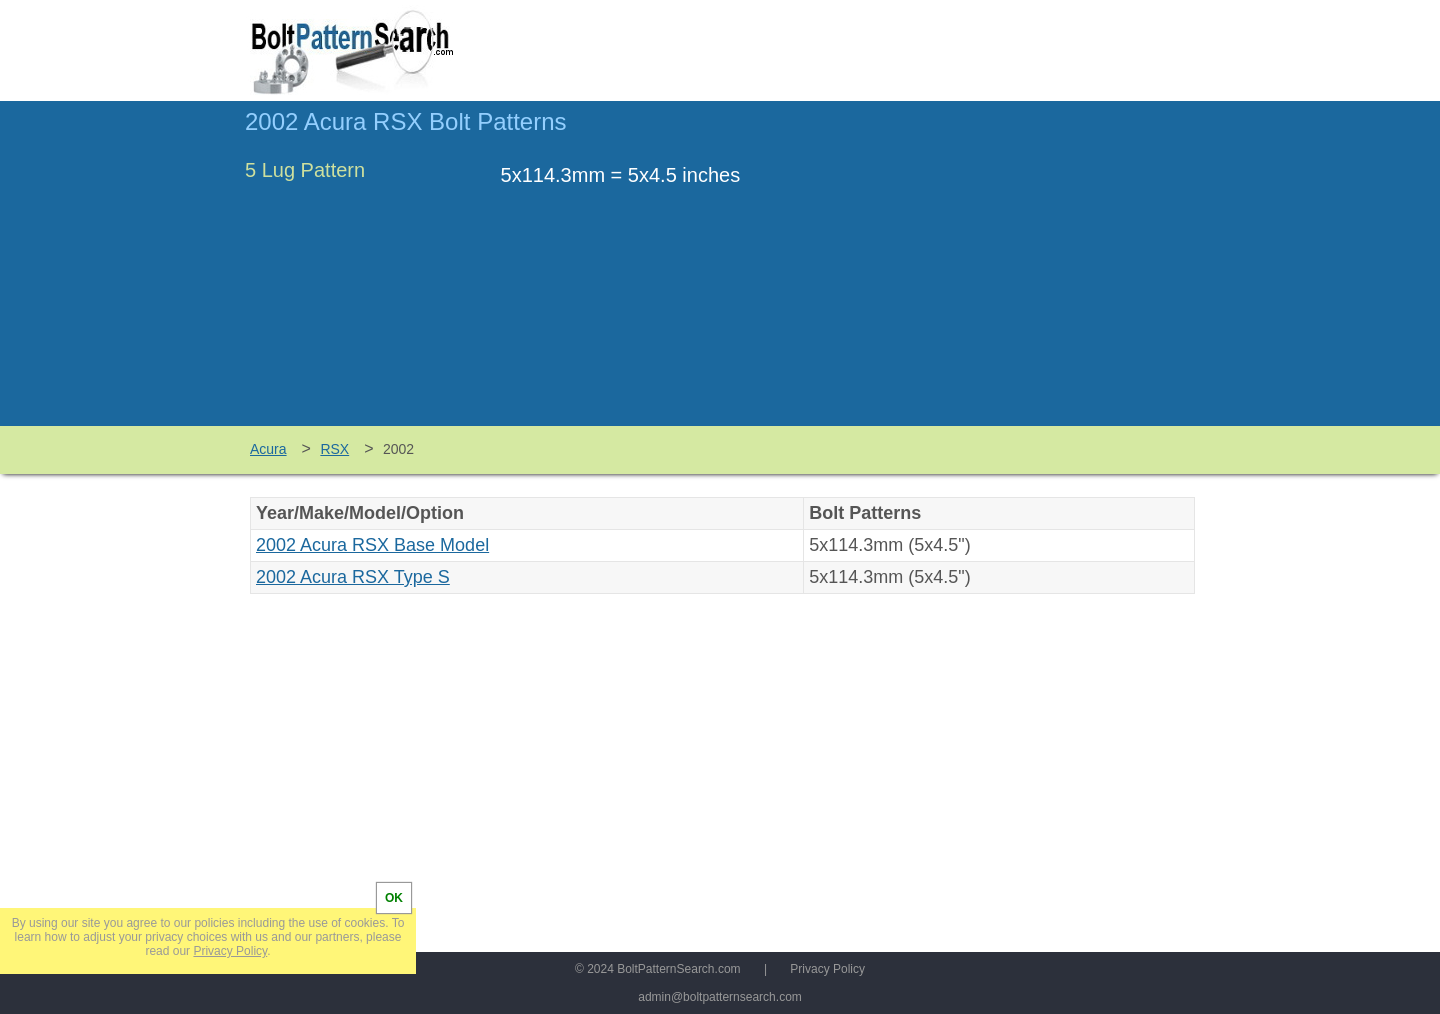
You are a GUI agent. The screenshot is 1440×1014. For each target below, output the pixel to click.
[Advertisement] (1027, 273)
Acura (268, 449)
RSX (334, 449)
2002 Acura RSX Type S (353, 577)
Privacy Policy (827, 969)
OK (394, 898)
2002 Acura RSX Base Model (372, 545)
